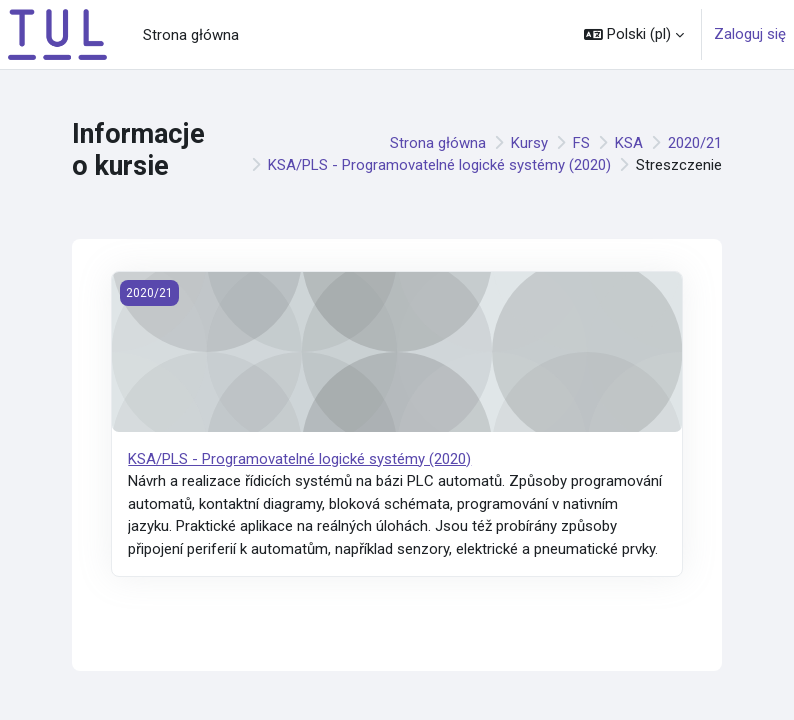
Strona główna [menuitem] (191, 35)
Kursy (529, 143)
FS (581, 143)
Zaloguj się (750, 34)
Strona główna (438, 143)
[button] (634, 34)
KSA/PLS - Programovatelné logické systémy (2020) (439, 165)
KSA (629, 143)
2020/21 (695, 143)
